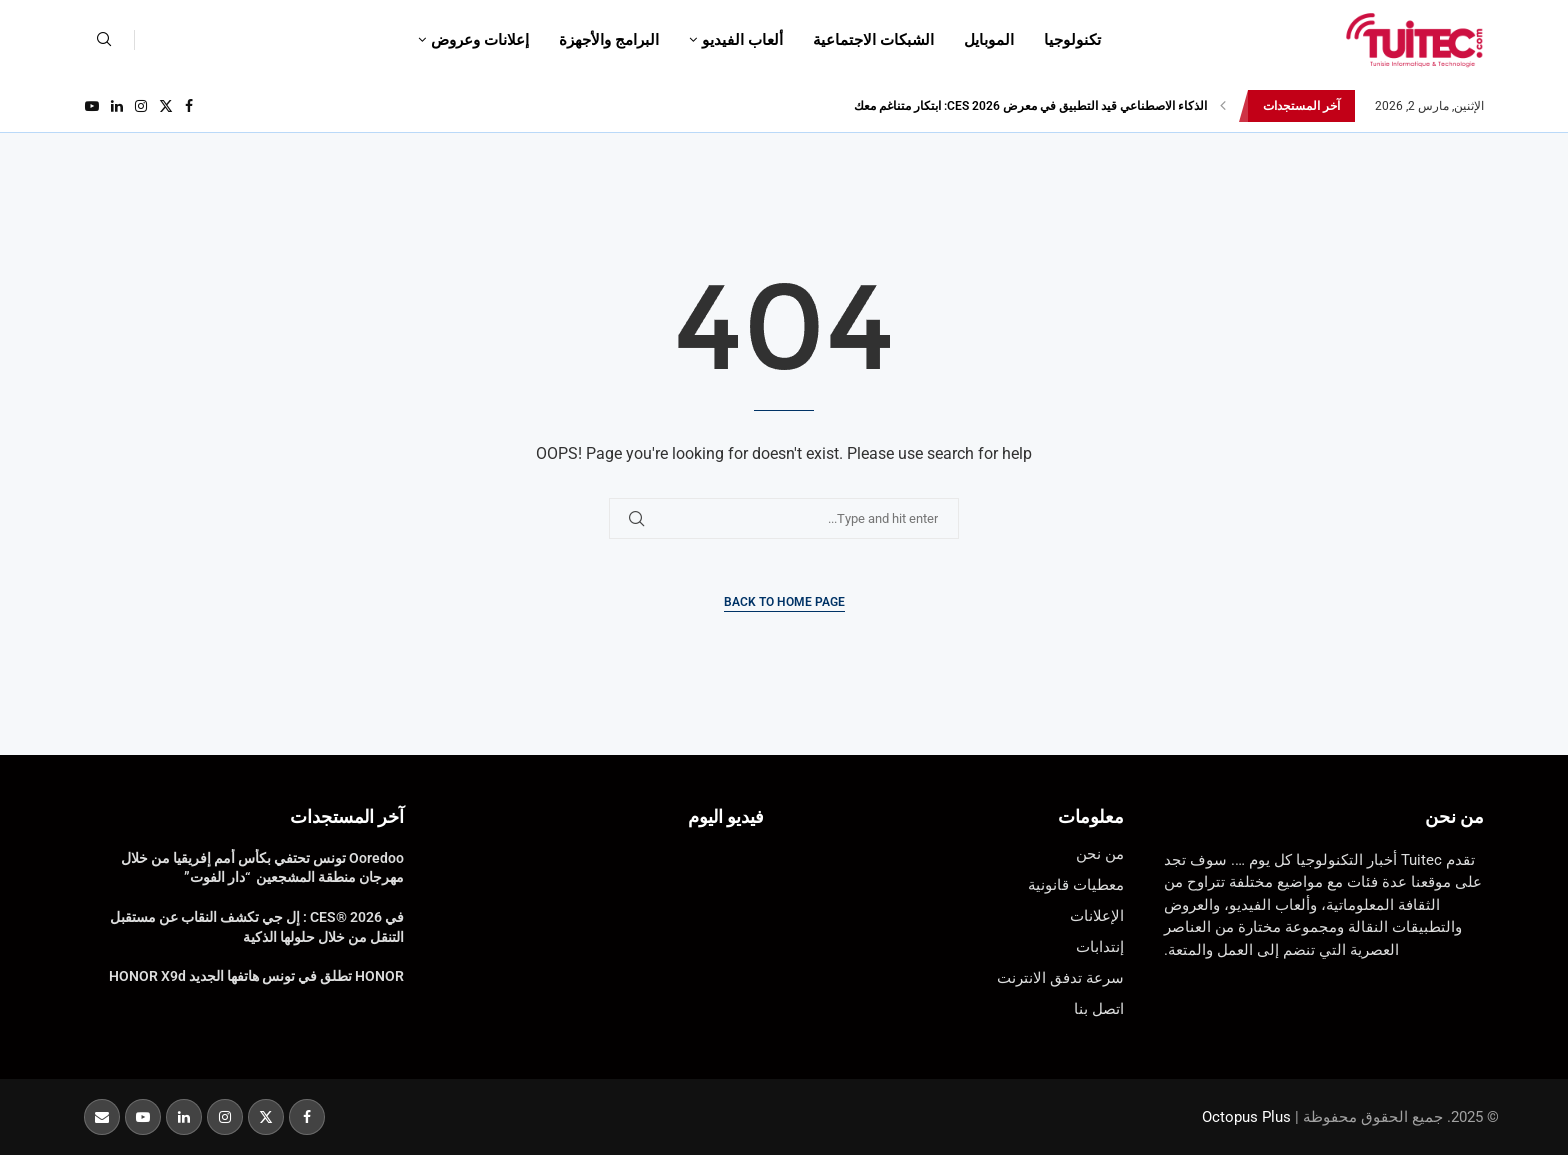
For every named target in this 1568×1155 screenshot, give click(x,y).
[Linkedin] (117, 106)
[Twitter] (166, 106)
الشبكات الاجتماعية (873, 40)
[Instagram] (141, 106)
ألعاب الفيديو (742, 40)
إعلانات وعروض (480, 40)
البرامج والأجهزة (609, 40)
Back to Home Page (784, 602)
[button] (1223, 106)
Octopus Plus (1246, 1117)
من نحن (1454, 816)
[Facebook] (189, 106)
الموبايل (989, 40)
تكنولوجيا (1072, 40)
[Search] (104, 40)
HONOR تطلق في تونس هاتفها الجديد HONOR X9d (256, 976)
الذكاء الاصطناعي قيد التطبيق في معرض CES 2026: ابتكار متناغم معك (1030, 106)
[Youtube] (92, 106)
